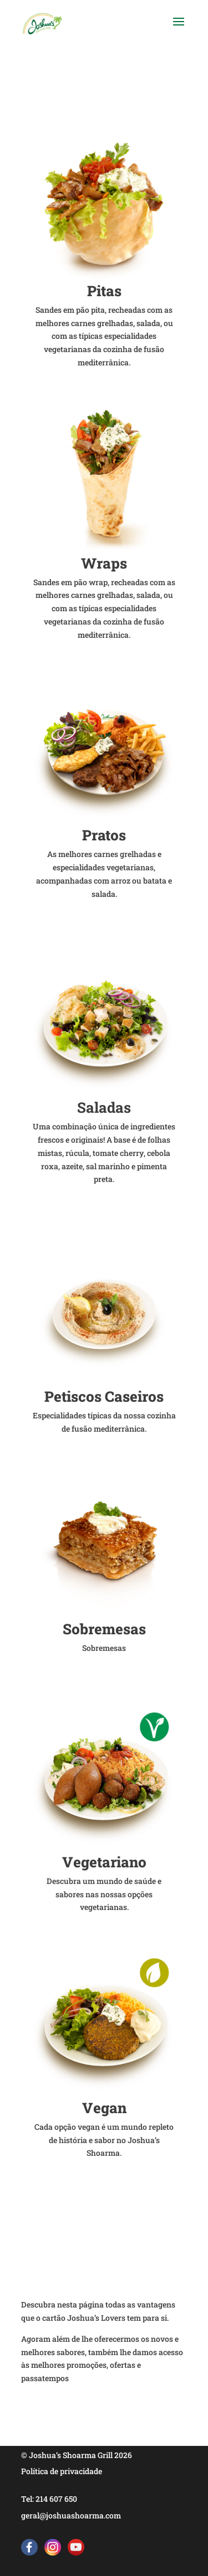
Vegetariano (104, 1861)
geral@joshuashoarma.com (71, 2515)
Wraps (104, 563)
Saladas (104, 1107)
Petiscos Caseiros (104, 1396)
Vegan (104, 2107)
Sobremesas (104, 1628)
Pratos (104, 834)
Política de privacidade (61, 2471)
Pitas (104, 290)
